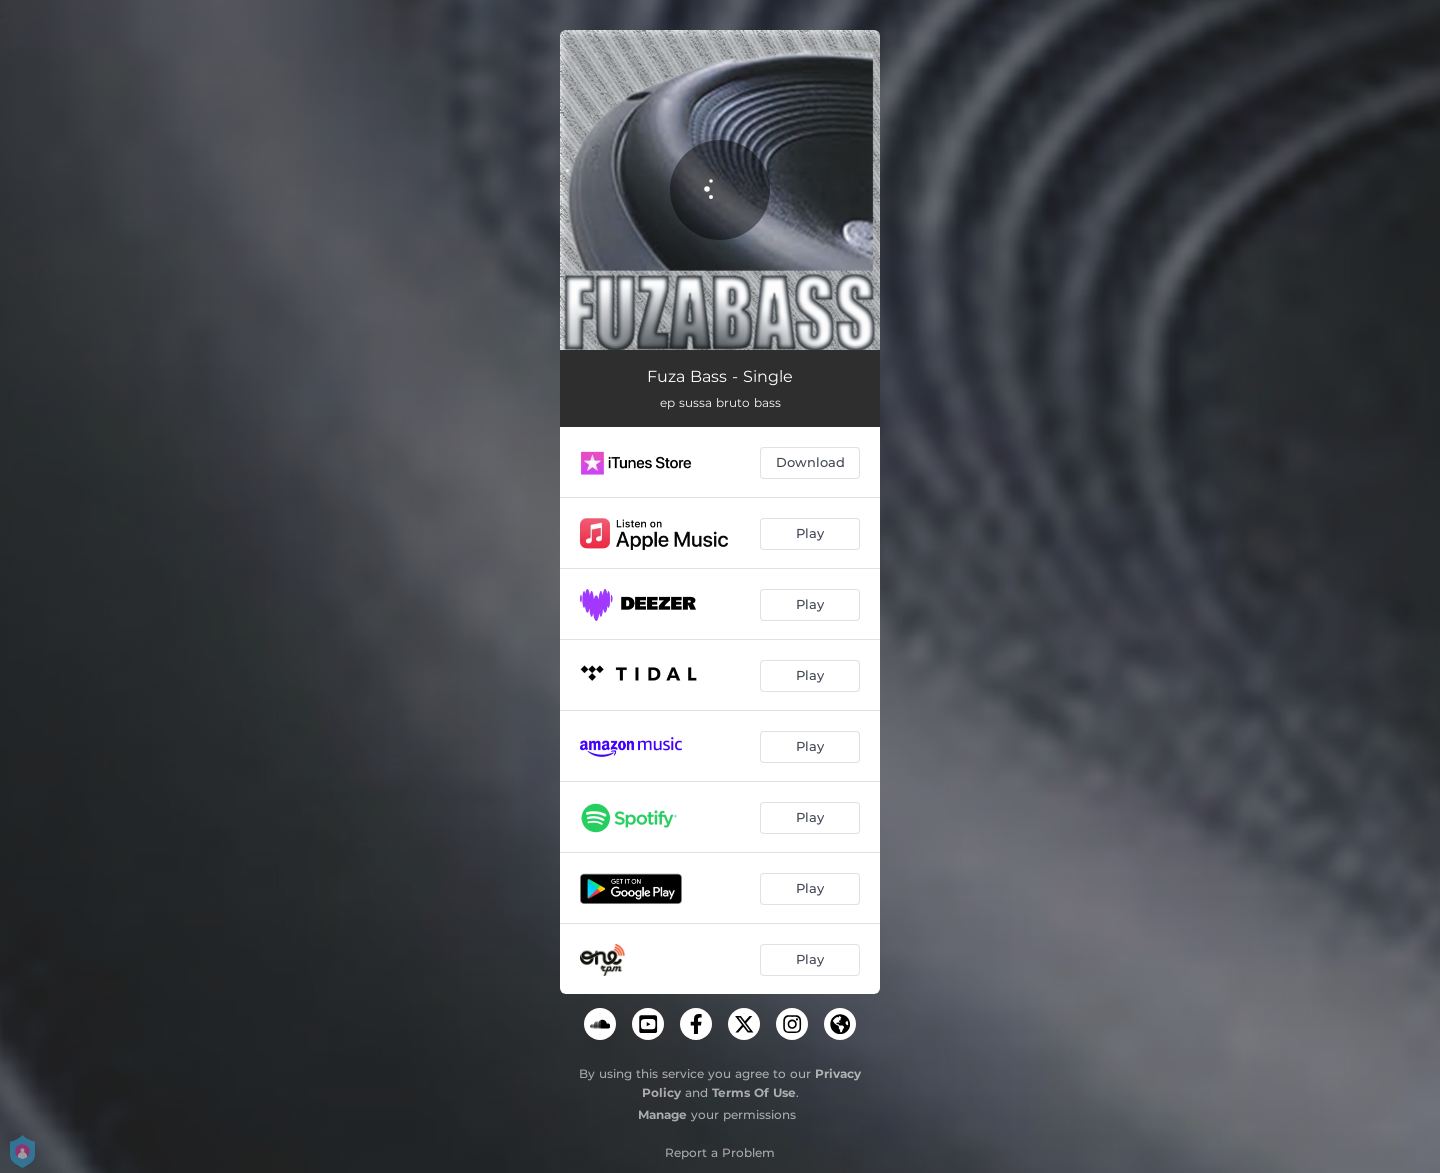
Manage (662, 1114)
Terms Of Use (754, 1092)
